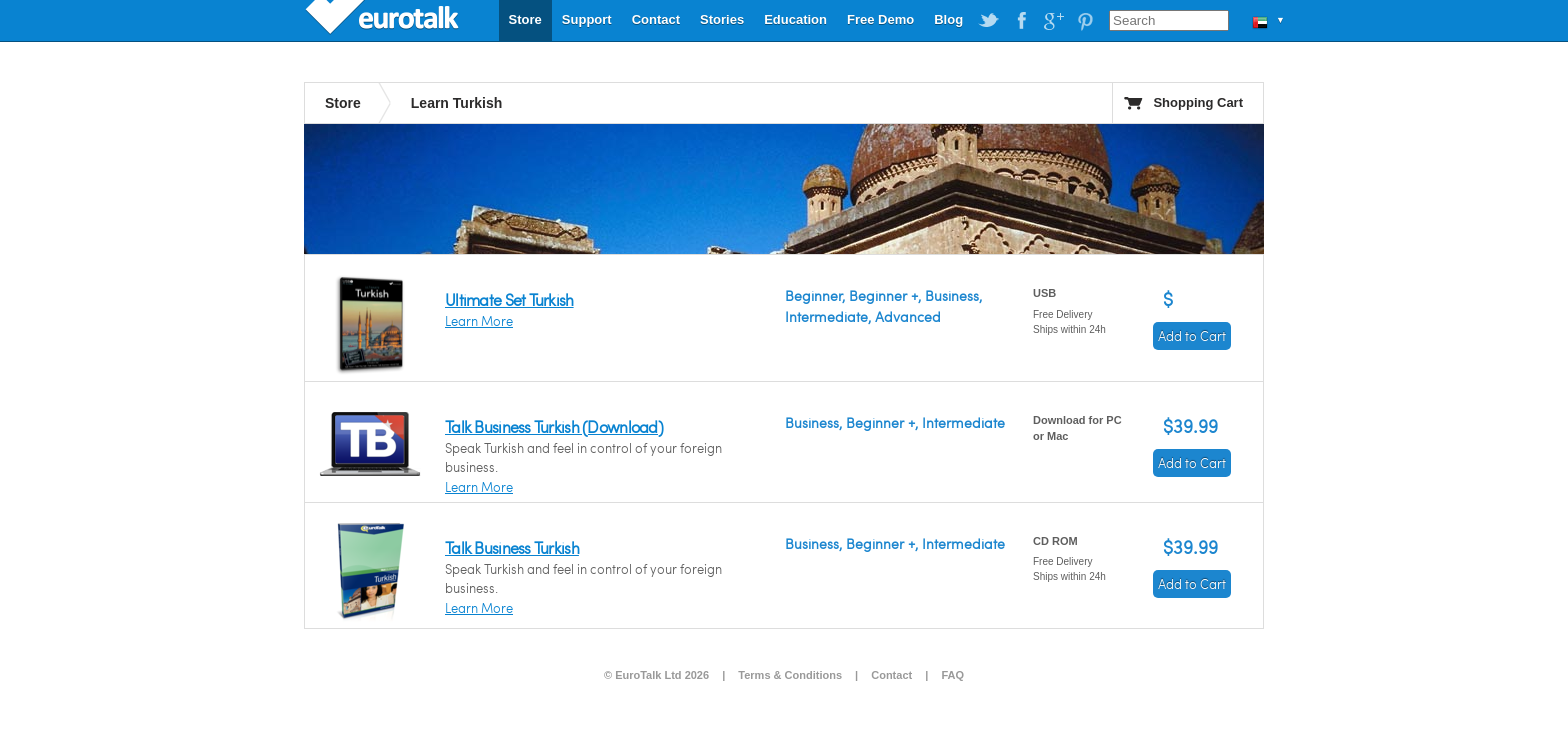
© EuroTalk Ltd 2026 (656, 675)
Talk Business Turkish (512, 547)
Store (525, 19)
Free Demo (880, 19)
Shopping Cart (1198, 102)
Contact (656, 19)
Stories (722, 19)
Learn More (479, 321)
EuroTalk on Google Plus (1053, 21)
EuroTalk (384, 20)
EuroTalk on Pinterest (1085, 21)
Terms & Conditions (790, 675)
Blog (948, 19)
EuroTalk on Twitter (989, 21)
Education (795, 19)
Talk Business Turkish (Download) (554, 426)
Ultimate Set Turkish (509, 299)
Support (587, 19)
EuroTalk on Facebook (1021, 21)
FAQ (952, 675)
